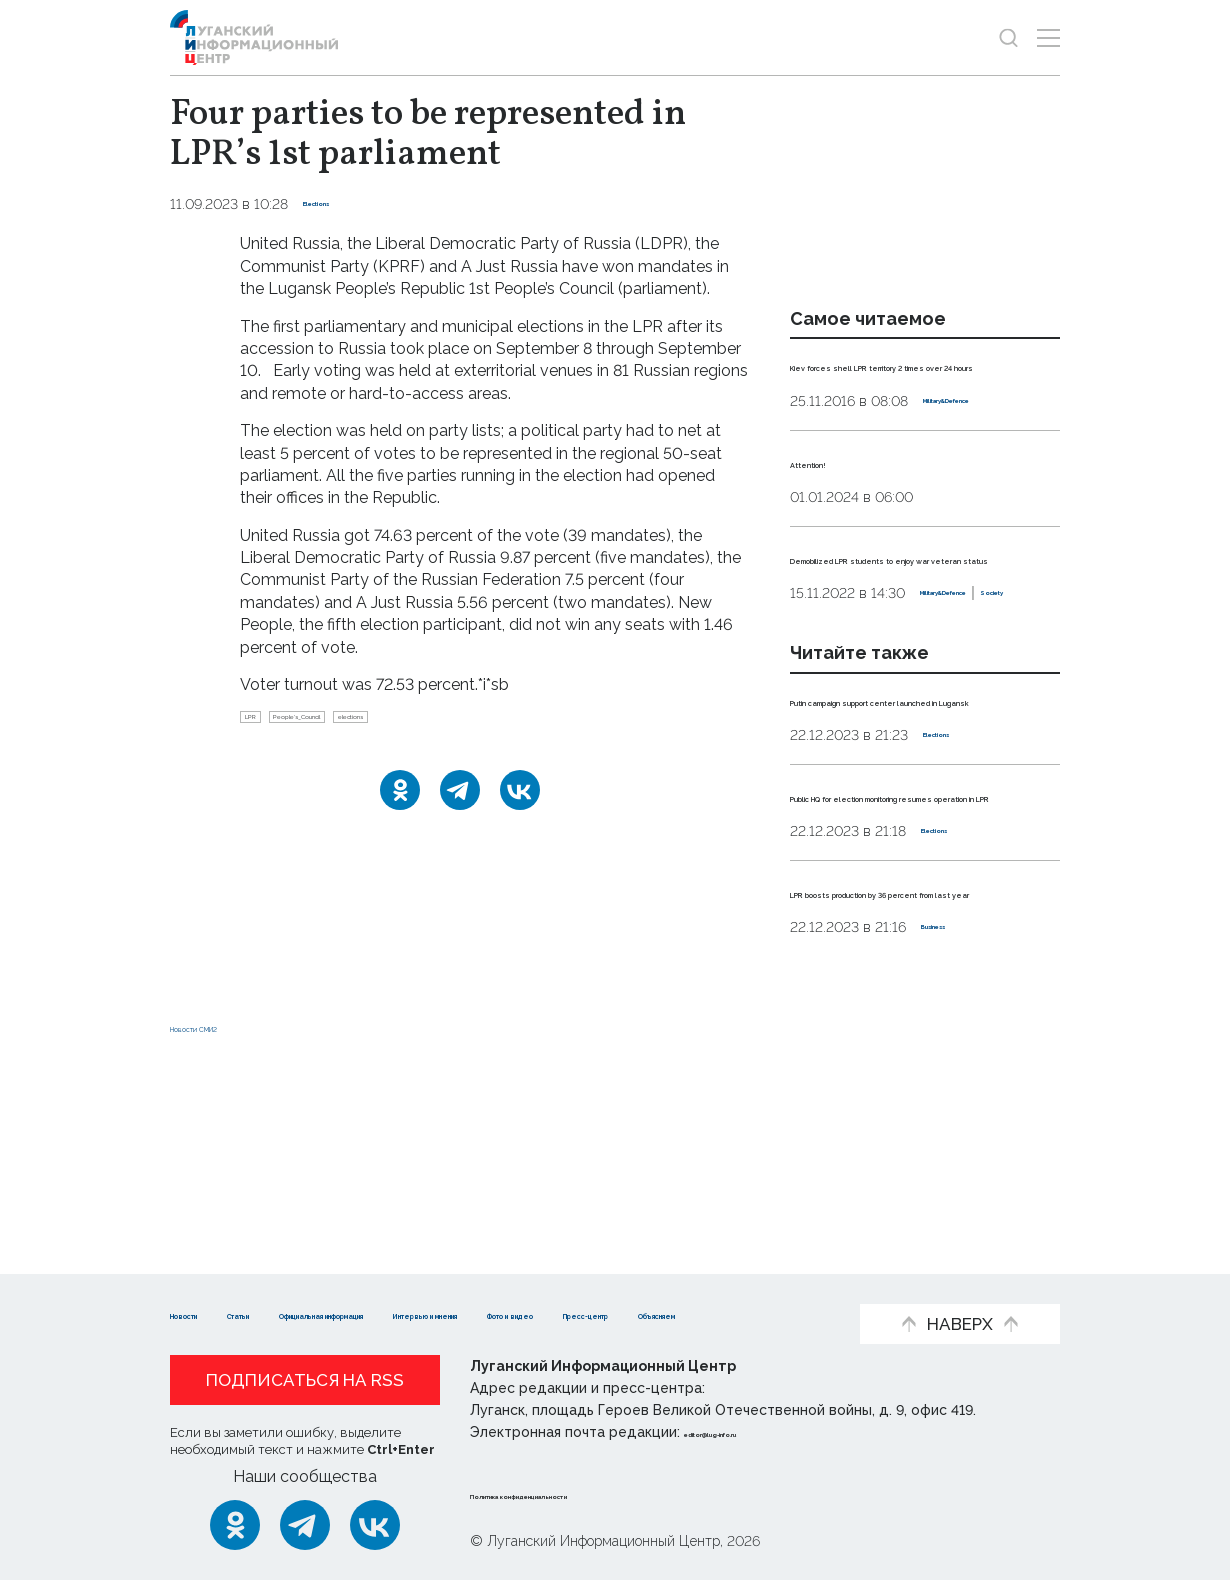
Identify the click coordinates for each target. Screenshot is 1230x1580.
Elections (336, 204)
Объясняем (504, 1313)
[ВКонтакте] (520, 803)
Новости (205, 1283)
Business (952, 1083)
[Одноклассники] (400, 803)
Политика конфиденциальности (591, 1494)
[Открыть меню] (1048, 37)
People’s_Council (358, 723)
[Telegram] (460, 803)
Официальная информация (471, 1283)
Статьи (300, 1283)
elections (471, 723)
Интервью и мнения (695, 1283)
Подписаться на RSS (305, 1380)
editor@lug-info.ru (752, 1432)
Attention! (831, 484)
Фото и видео (227, 1313)
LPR (262, 723)
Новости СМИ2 (229, 1182)
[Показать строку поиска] (1008, 37)
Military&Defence (987, 423)
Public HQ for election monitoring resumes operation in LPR (916, 908)
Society (959, 661)
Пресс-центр (370, 1313)
